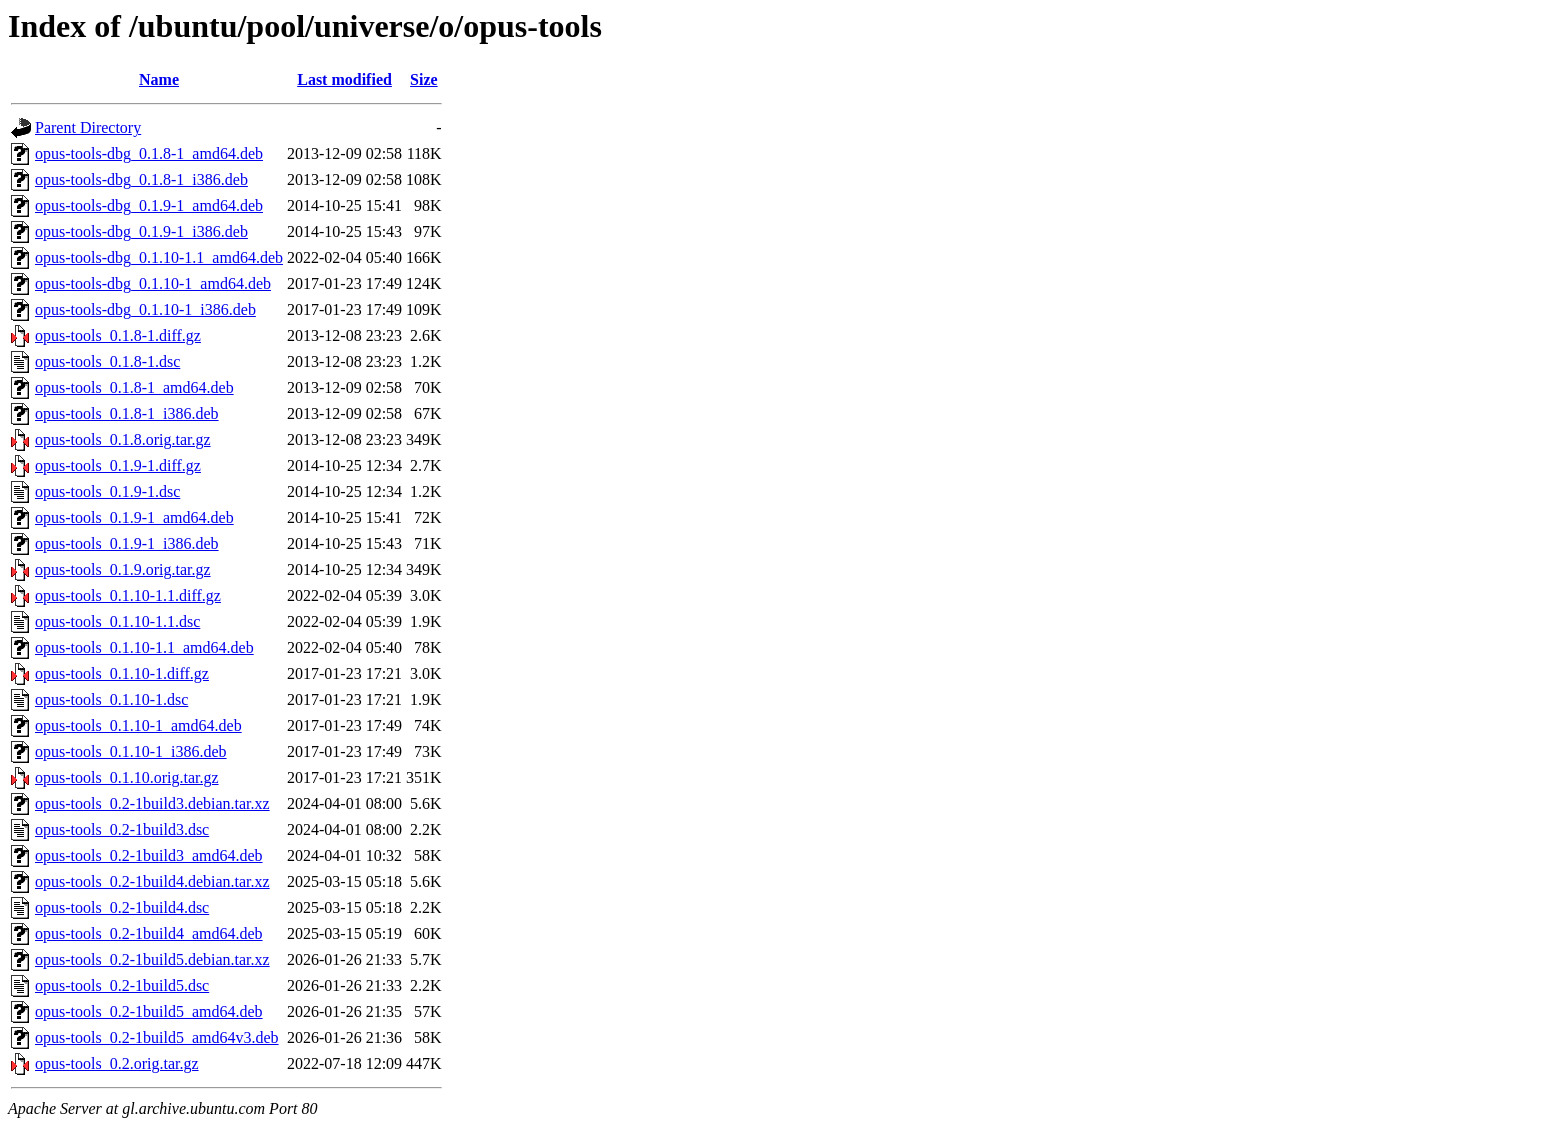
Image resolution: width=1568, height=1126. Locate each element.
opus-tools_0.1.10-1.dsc (111, 699)
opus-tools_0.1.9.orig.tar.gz (123, 569)
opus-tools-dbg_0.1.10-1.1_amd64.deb (159, 257)
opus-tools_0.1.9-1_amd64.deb (134, 517)
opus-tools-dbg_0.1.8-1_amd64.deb (149, 153)
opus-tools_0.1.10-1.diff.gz (122, 673)
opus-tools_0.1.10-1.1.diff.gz (128, 595)
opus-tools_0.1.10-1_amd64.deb (138, 725)
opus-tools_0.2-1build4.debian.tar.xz (152, 881)
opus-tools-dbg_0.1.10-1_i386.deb (145, 309)
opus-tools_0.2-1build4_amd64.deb (149, 933)
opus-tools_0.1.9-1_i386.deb (127, 543)
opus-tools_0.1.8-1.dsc (107, 361)
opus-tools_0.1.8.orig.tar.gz (123, 439)
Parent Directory (88, 127)
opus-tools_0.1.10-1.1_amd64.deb (144, 647)
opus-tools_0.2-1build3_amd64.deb (149, 855)
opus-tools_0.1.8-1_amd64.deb (134, 387)
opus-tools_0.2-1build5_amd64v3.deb (157, 1037)
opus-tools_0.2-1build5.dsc (122, 985)
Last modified (344, 79)
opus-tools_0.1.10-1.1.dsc (117, 621)
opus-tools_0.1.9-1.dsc (107, 491)
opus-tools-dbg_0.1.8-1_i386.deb (141, 179)
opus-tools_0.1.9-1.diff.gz (118, 465)
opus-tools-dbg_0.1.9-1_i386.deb (141, 231)
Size (424, 79)
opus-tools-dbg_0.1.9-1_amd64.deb (149, 205)
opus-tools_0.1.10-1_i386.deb (131, 751)
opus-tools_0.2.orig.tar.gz (117, 1063)
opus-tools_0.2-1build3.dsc (122, 829)
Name (159, 79)
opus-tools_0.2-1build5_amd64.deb (149, 1011)
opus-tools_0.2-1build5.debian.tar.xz (152, 959)
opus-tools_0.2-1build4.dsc (122, 907)
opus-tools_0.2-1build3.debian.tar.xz (152, 803)
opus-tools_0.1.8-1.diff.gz (118, 335)
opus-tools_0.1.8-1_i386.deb (127, 413)
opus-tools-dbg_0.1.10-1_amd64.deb (153, 283)
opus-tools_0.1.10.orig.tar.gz (127, 777)
